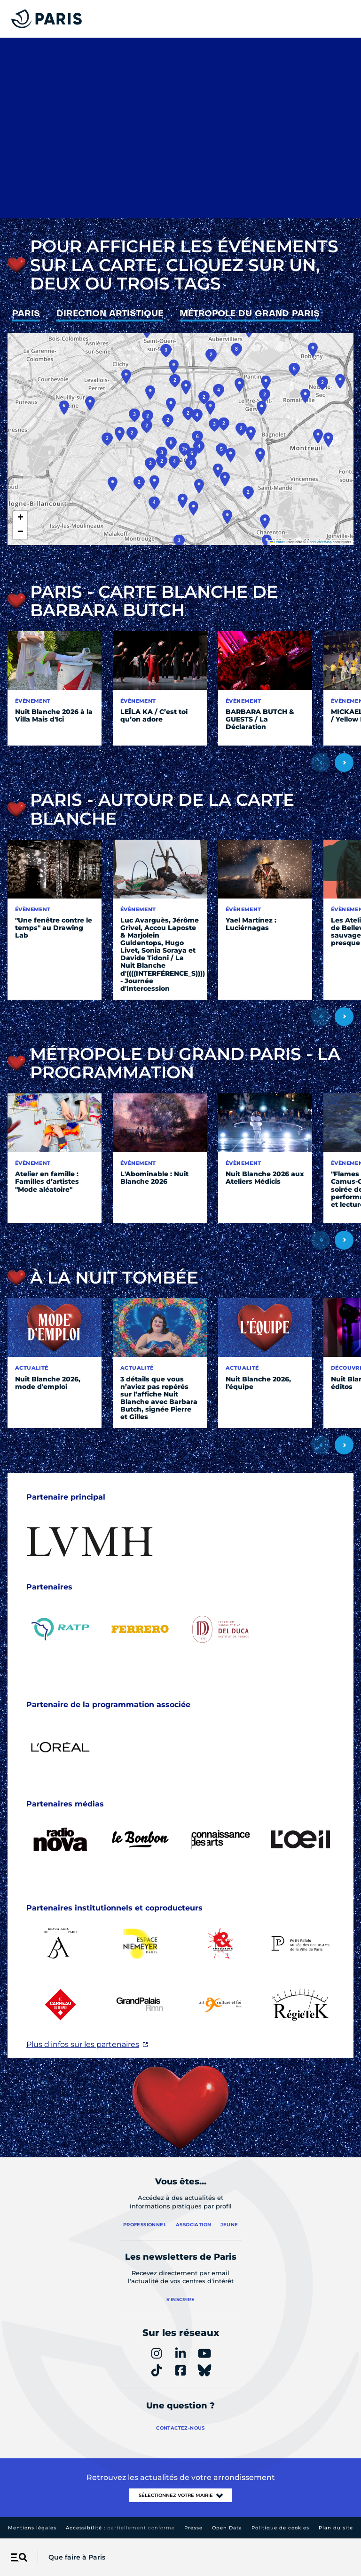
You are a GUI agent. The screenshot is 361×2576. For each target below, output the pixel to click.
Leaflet (277, 542)
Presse (193, 2528)
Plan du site (336, 2528)
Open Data (227, 2528)
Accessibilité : (120, 2528)
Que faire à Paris (76, 2557)
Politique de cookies (280, 2528)
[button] (218, 470)
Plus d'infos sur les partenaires (82, 2044)
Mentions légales (32, 2528)
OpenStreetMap (319, 542)
